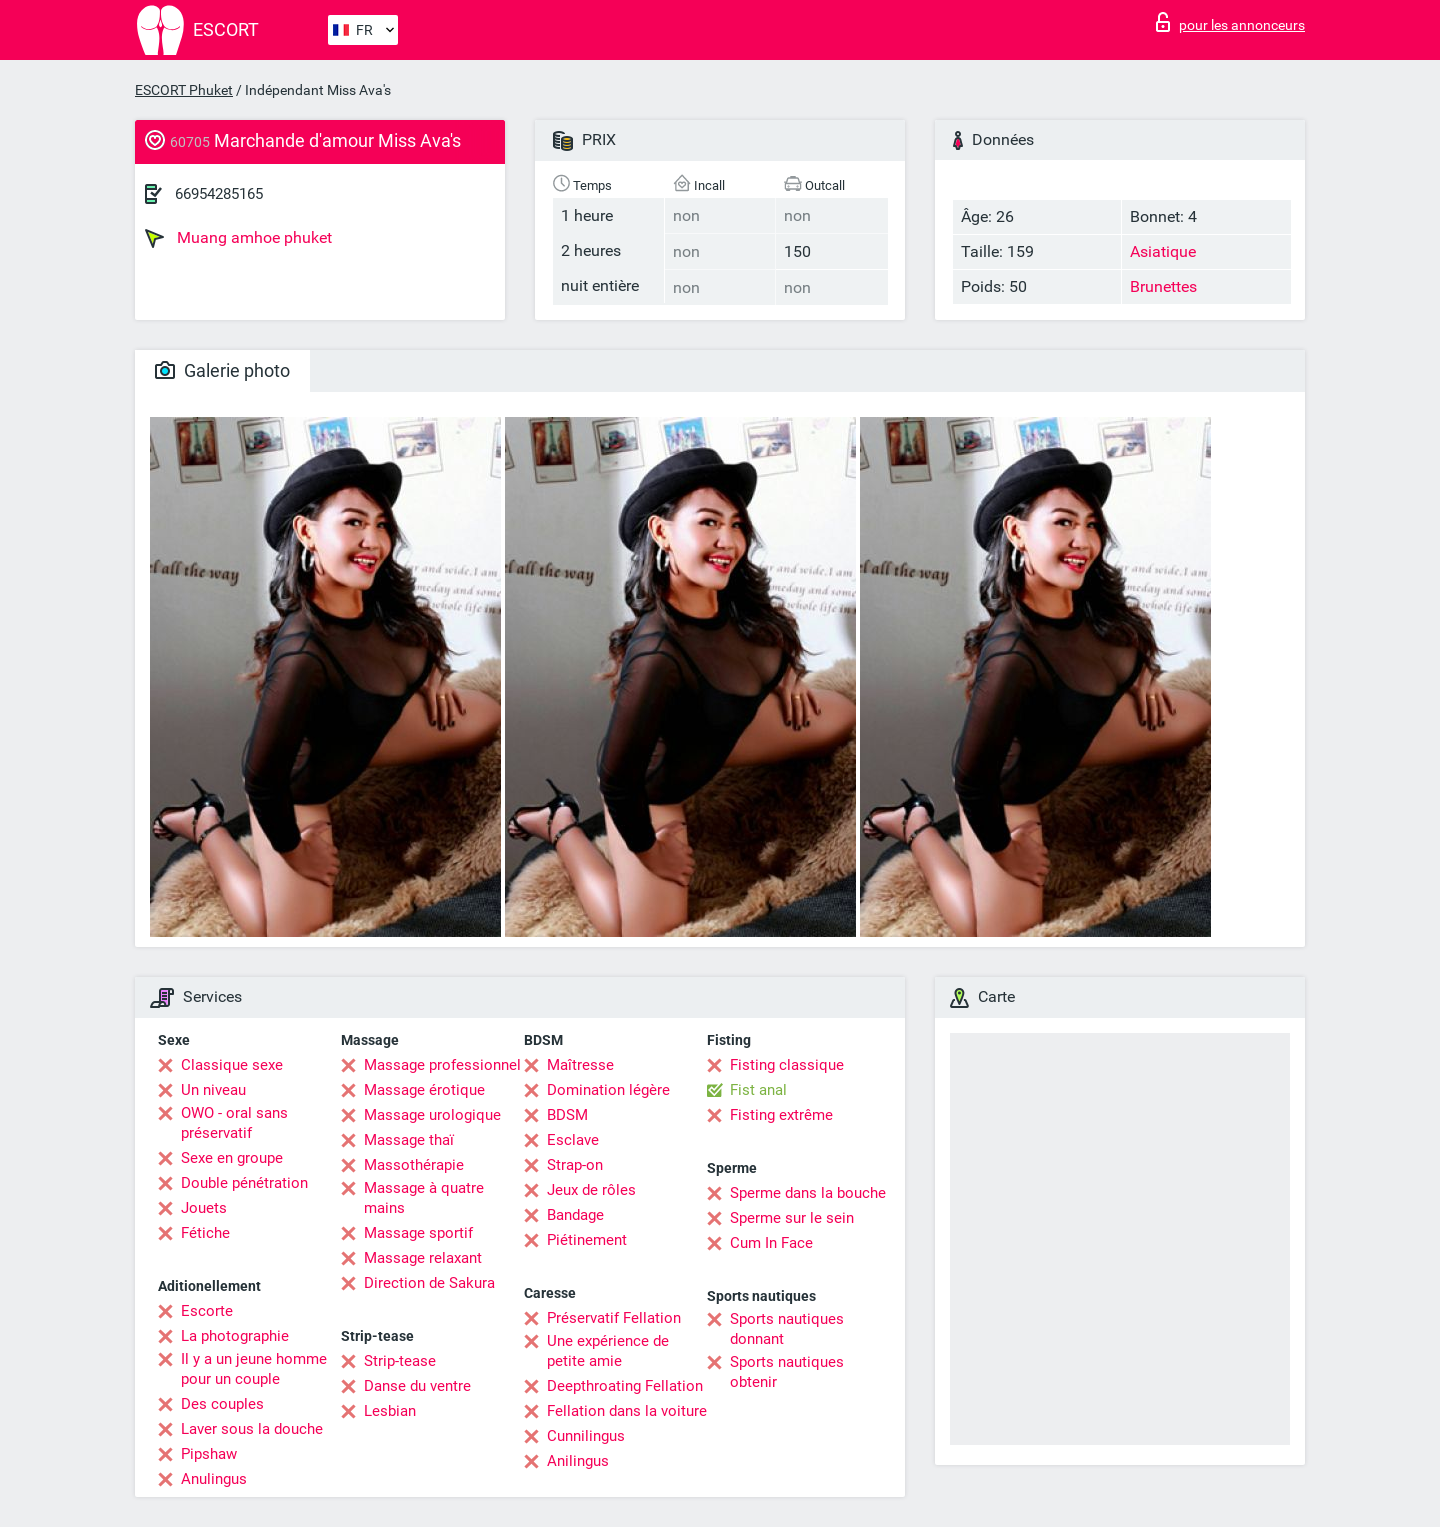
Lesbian (390, 1411)
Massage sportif (418, 1233)
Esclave (573, 1140)
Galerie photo (222, 370)
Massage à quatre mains (424, 1198)
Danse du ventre (417, 1386)
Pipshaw (209, 1454)
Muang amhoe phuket (238, 238)
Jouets (204, 1208)
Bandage (575, 1215)
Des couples (222, 1404)
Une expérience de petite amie (608, 1351)
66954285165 (219, 194)
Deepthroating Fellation (625, 1386)
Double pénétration (244, 1183)
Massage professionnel (442, 1065)
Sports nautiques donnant (787, 1329)
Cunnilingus (586, 1436)
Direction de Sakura (429, 1283)
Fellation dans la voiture (627, 1411)
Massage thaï (409, 1140)
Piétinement (587, 1240)
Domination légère (608, 1090)
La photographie (235, 1336)
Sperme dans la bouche (808, 1193)
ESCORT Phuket (184, 90)
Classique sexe (232, 1065)
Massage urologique (432, 1115)
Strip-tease (400, 1361)
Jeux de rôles (591, 1190)
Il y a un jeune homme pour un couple (254, 1369)
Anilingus (578, 1461)
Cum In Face (771, 1243)
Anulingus (214, 1479)
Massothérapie (414, 1165)
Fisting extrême (781, 1115)
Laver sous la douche (252, 1429)
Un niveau (213, 1090)
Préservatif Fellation (614, 1318)
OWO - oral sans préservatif (234, 1123)
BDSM (567, 1115)
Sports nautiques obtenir (787, 1372)
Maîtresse (580, 1065)
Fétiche (205, 1233)
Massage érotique (424, 1090)
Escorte (207, 1311)
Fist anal (758, 1090)
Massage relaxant (423, 1258)
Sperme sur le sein (792, 1218)
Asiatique (1163, 251)
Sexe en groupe (232, 1158)
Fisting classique (787, 1065)
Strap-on (575, 1165)
